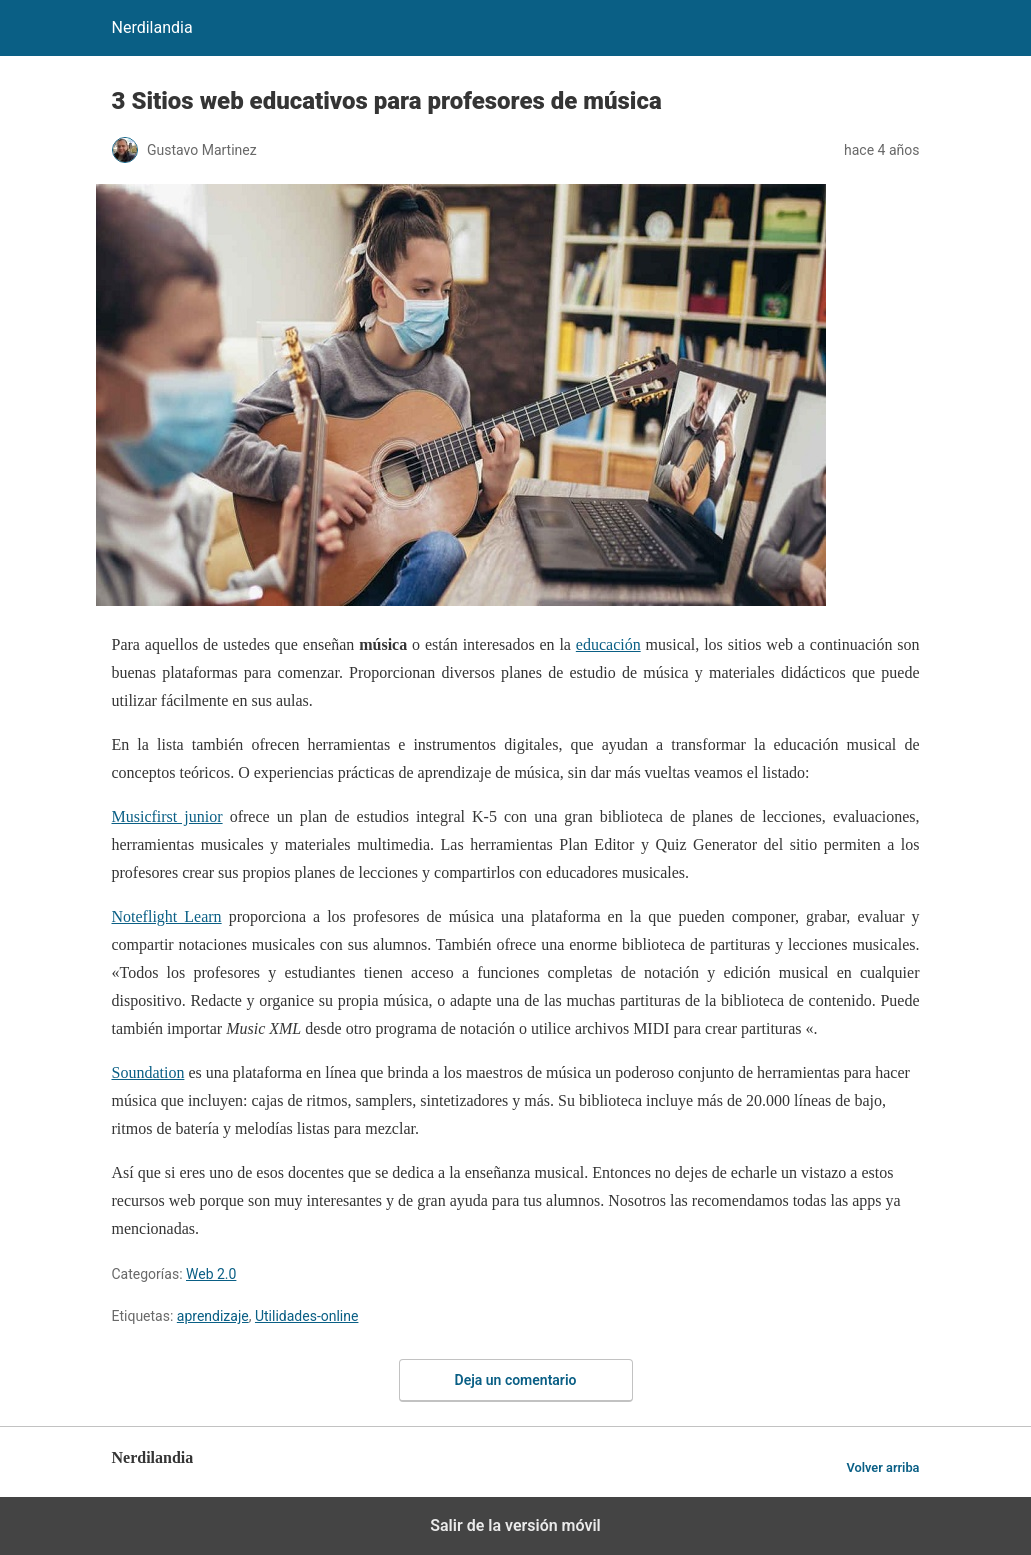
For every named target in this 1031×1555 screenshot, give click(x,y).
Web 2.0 (211, 1274)
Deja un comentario (516, 1380)
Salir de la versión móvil (515, 1525)
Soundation (148, 1072)
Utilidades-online (306, 1316)
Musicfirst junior (167, 816)
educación (608, 644)
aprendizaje (213, 1316)
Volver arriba (882, 1467)
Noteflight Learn (167, 916)
